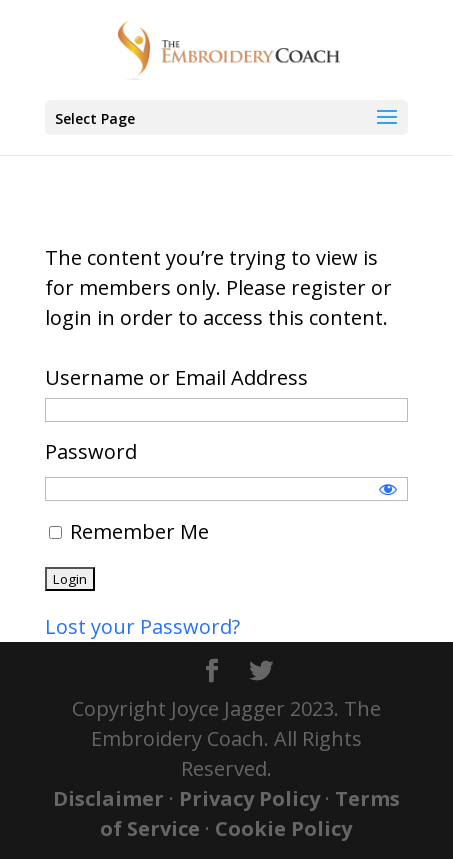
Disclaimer (108, 798)
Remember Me (129, 531)
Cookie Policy (283, 828)
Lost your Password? (142, 626)
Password (91, 451)
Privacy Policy (249, 798)
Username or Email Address (176, 377)
